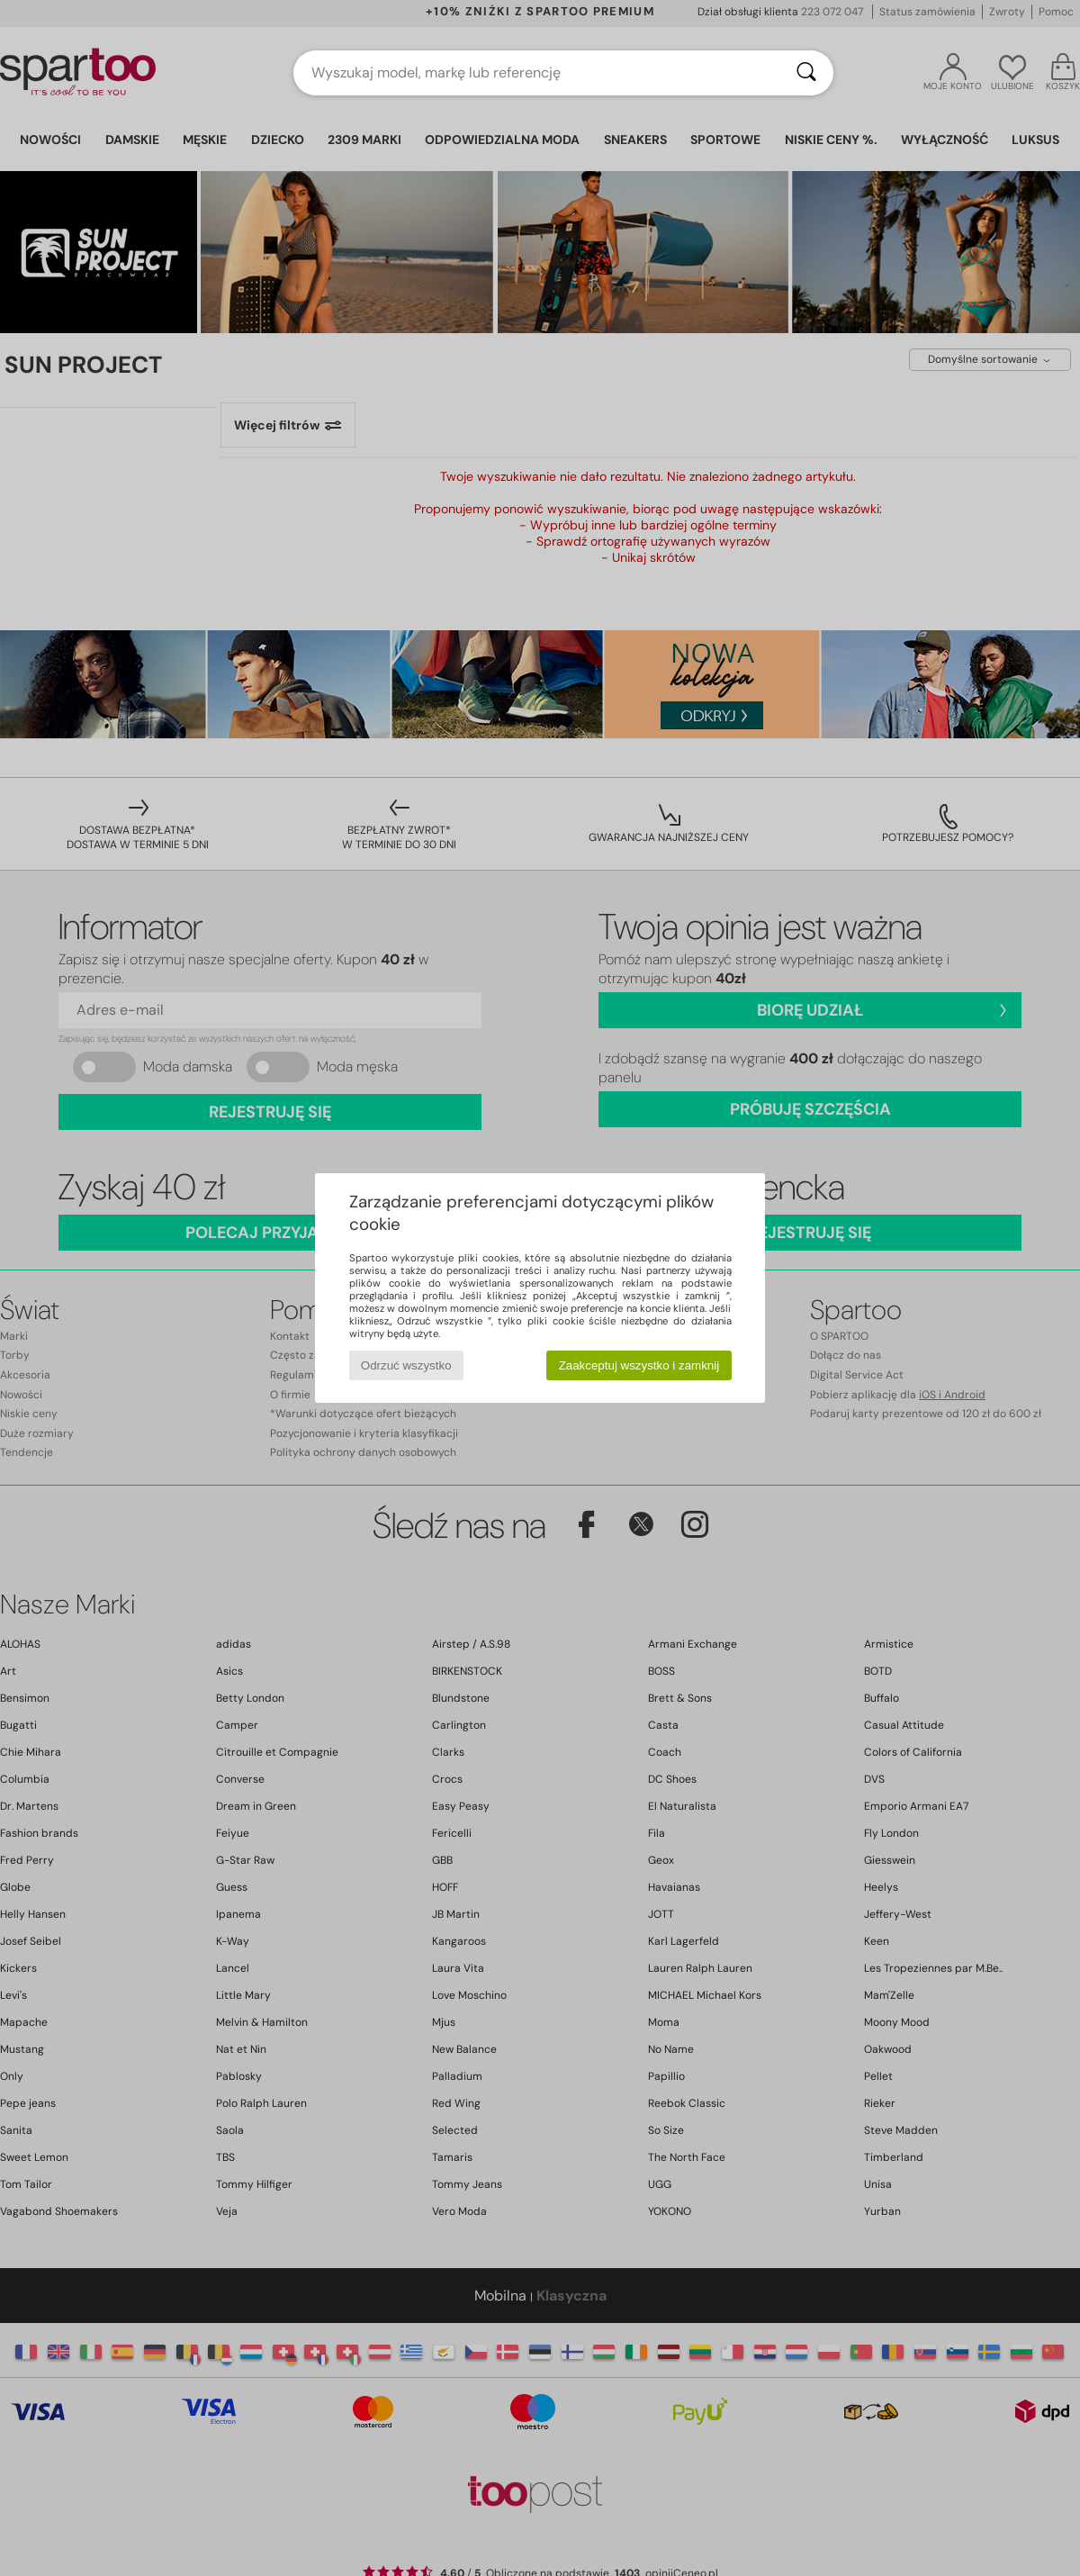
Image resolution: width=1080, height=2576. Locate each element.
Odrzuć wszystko (406, 1365)
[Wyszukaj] (806, 72)
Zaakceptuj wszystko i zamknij (639, 1365)
